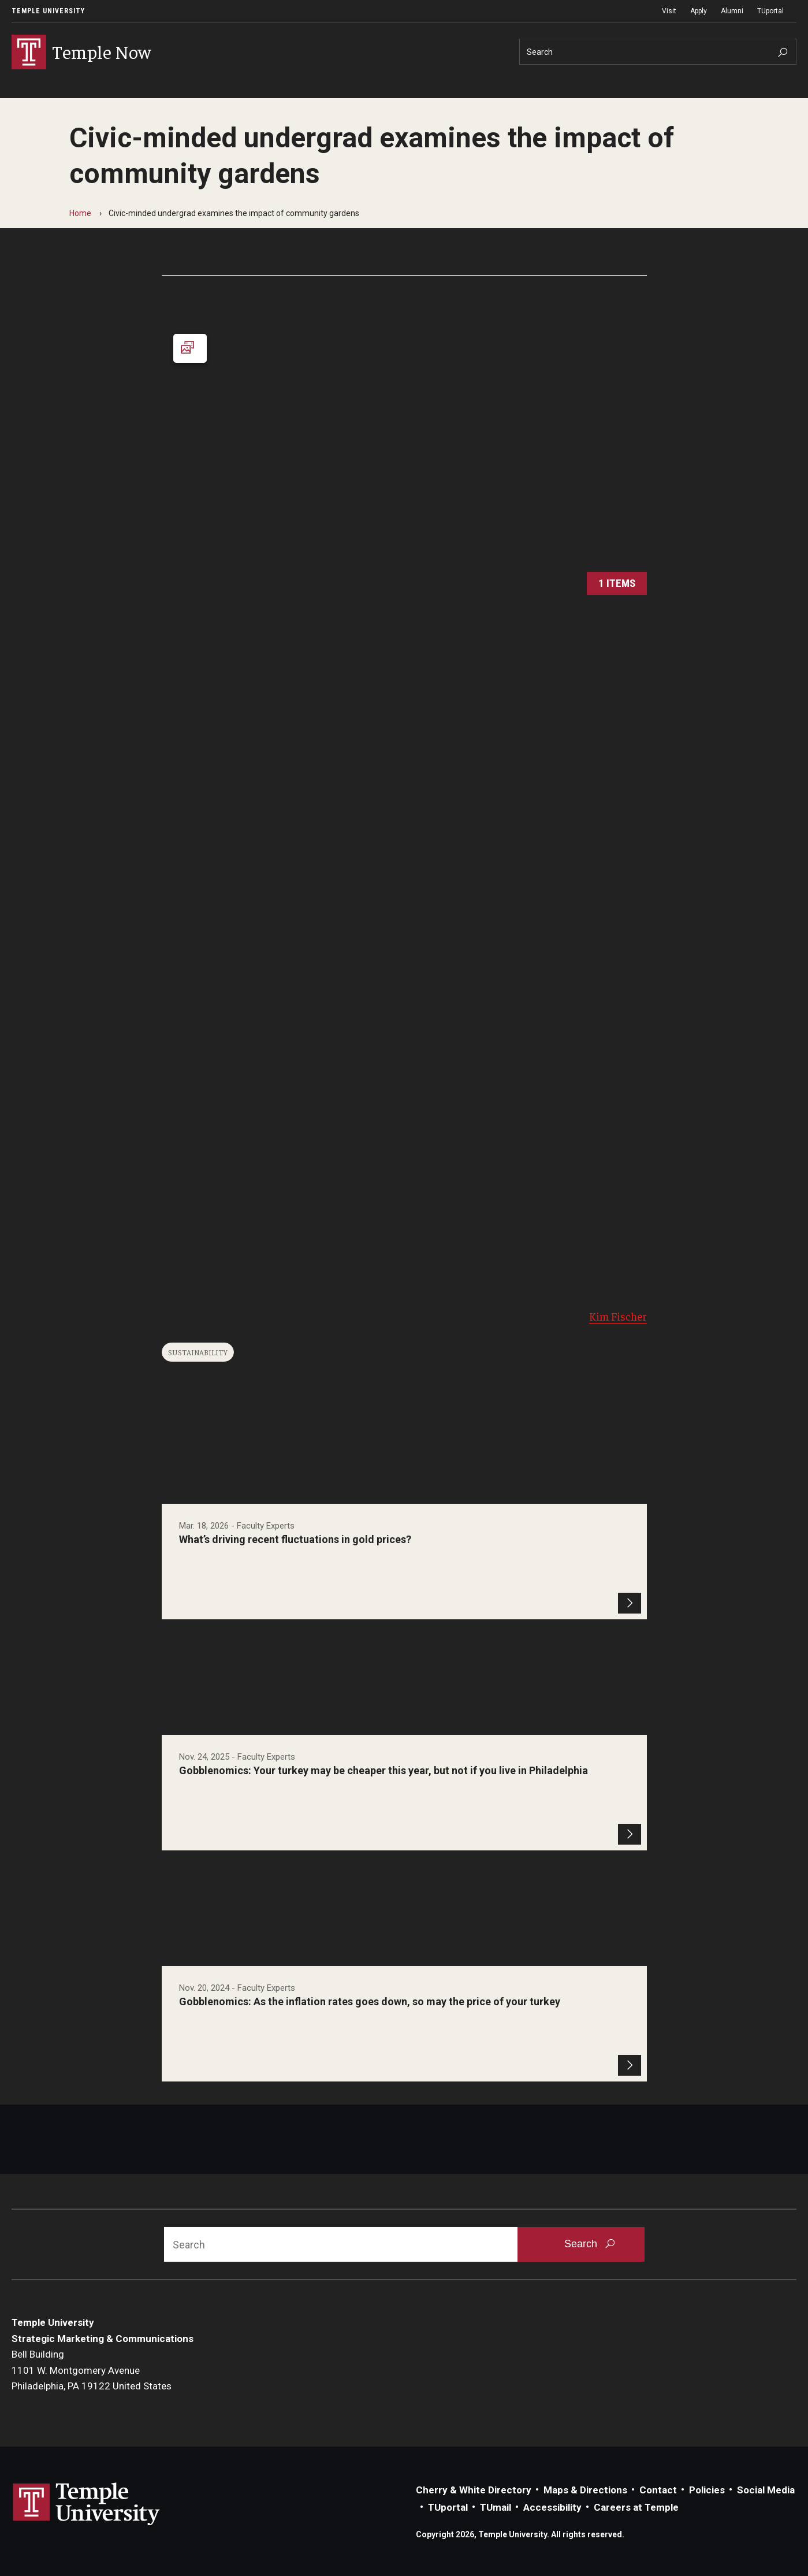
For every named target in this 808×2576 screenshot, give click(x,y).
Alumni (732, 11)
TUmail (495, 2508)
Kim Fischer (618, 1316)
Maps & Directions (585, 2490)
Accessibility (552, 2508)
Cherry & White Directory (473, 2490)
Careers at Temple (636, 2508)
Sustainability (198, 1352)
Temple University (48, 11)
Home (80, 213)
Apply (698, 11)
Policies (707, 2490)
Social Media (766, 2490)
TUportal (770, 11)
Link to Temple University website (87, 2504)
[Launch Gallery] (404, 459)
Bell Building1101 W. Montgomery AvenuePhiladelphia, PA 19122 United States (92, 2370)
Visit (669, 11)
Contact (658, 2490)
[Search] (657, 52)
